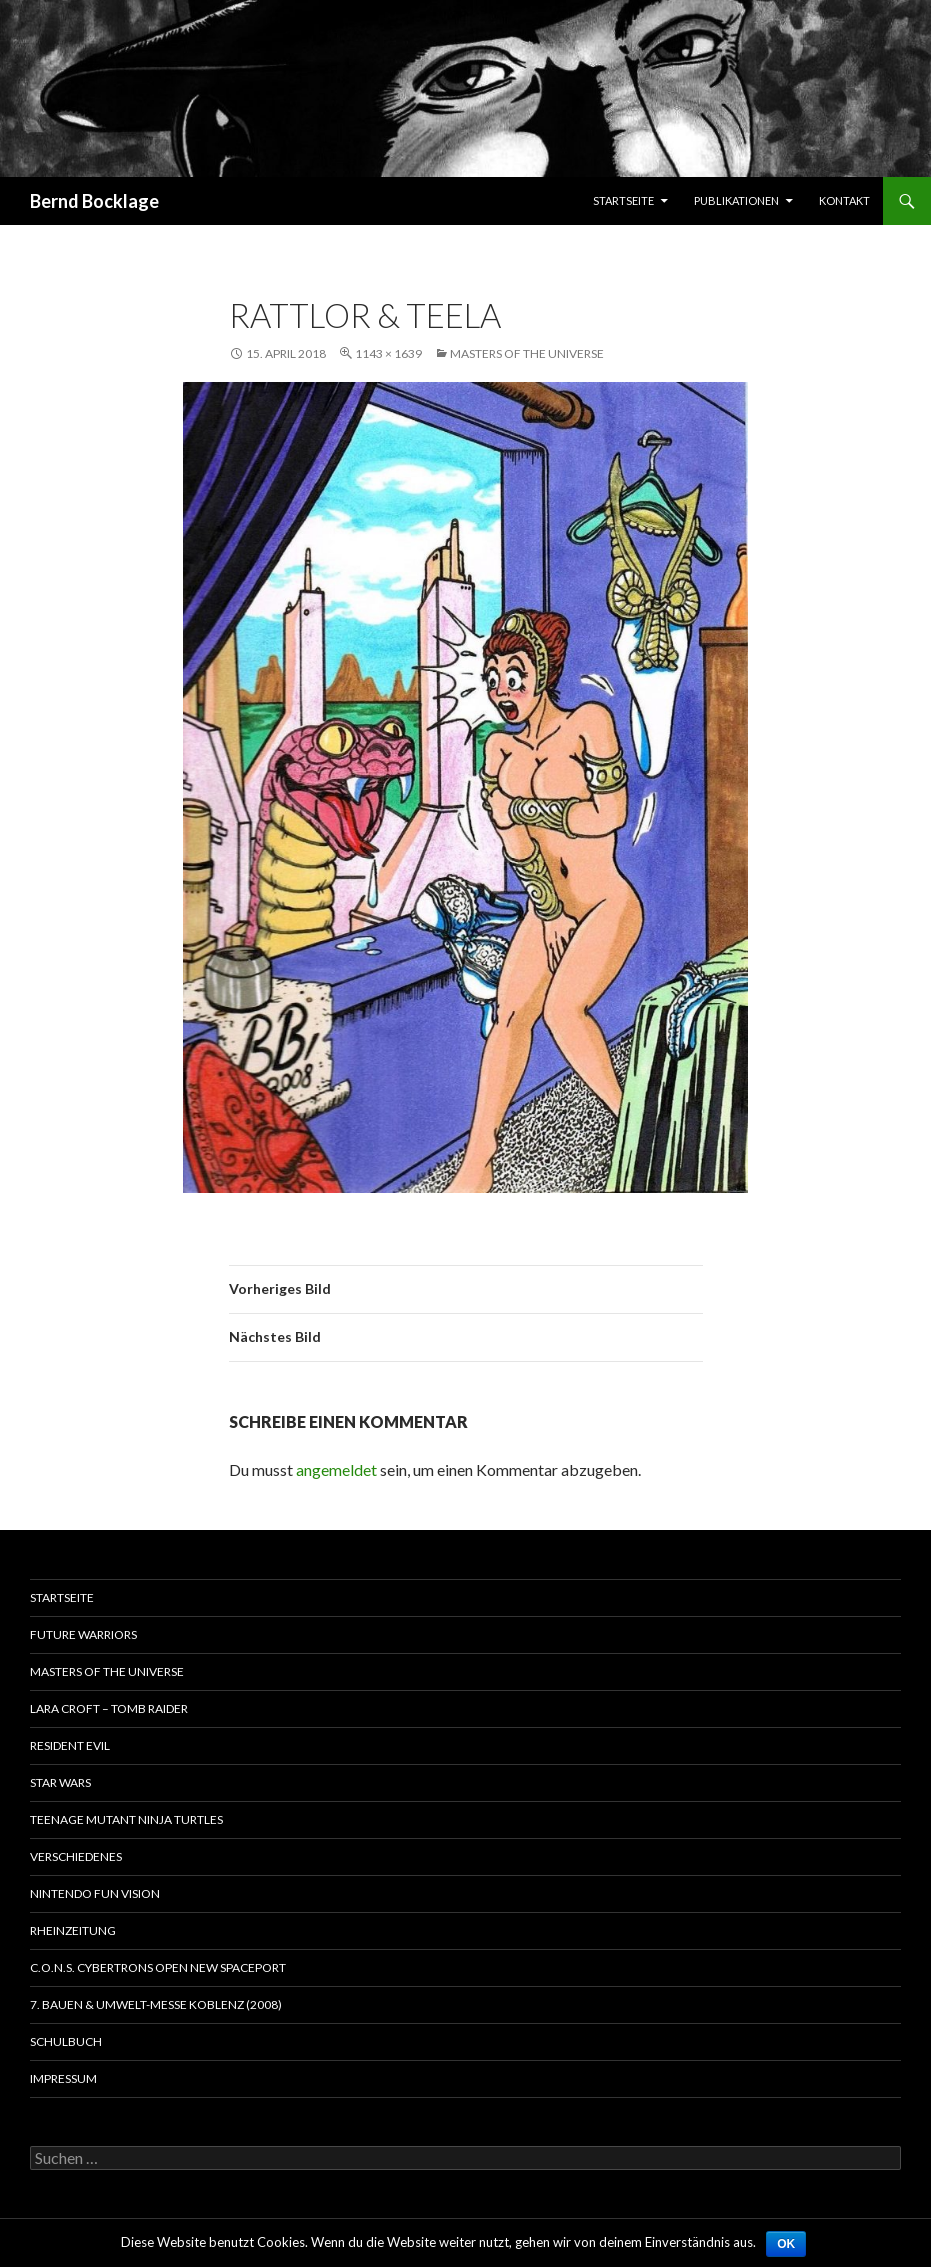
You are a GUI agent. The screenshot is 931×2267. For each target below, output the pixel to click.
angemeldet (336, 1469)
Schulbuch (66, 2041)
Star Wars (60, 1782)
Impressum (63, 2078)
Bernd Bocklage (94, 201)
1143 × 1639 (388, 353)
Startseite (623, 200)
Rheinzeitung (73, 1930)
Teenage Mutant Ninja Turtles (126, 1819)
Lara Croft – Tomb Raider (109, 1708)
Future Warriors (83, 1634)
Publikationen (736, 200)
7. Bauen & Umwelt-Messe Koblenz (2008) (156, 2004)
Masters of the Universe (527, 353)
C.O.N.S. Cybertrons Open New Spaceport (158, 1967)
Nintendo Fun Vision (95, 1893)
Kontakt (844, 200)
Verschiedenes (76, 1856)
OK (786, 2244)
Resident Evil (70, 1745)
